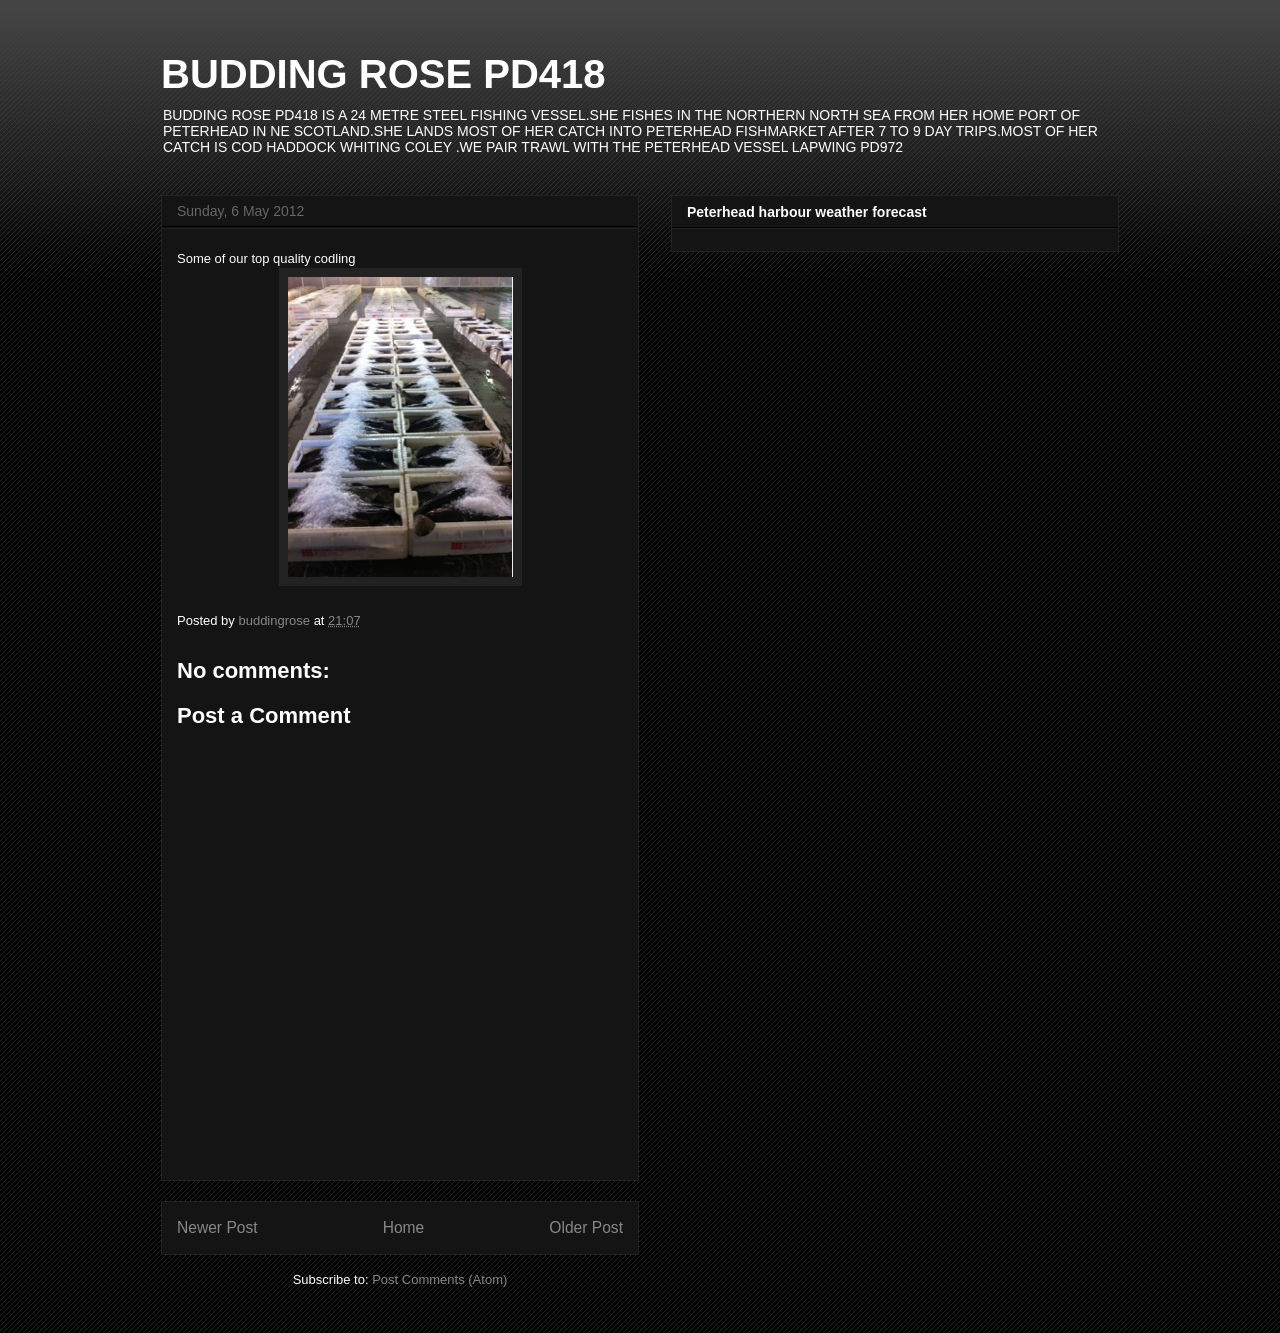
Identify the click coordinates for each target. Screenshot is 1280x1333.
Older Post (586, 1227)
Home (404, 1227)
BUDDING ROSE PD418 (383, 74)
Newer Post (217, 1227)
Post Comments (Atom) (439, 1279)
